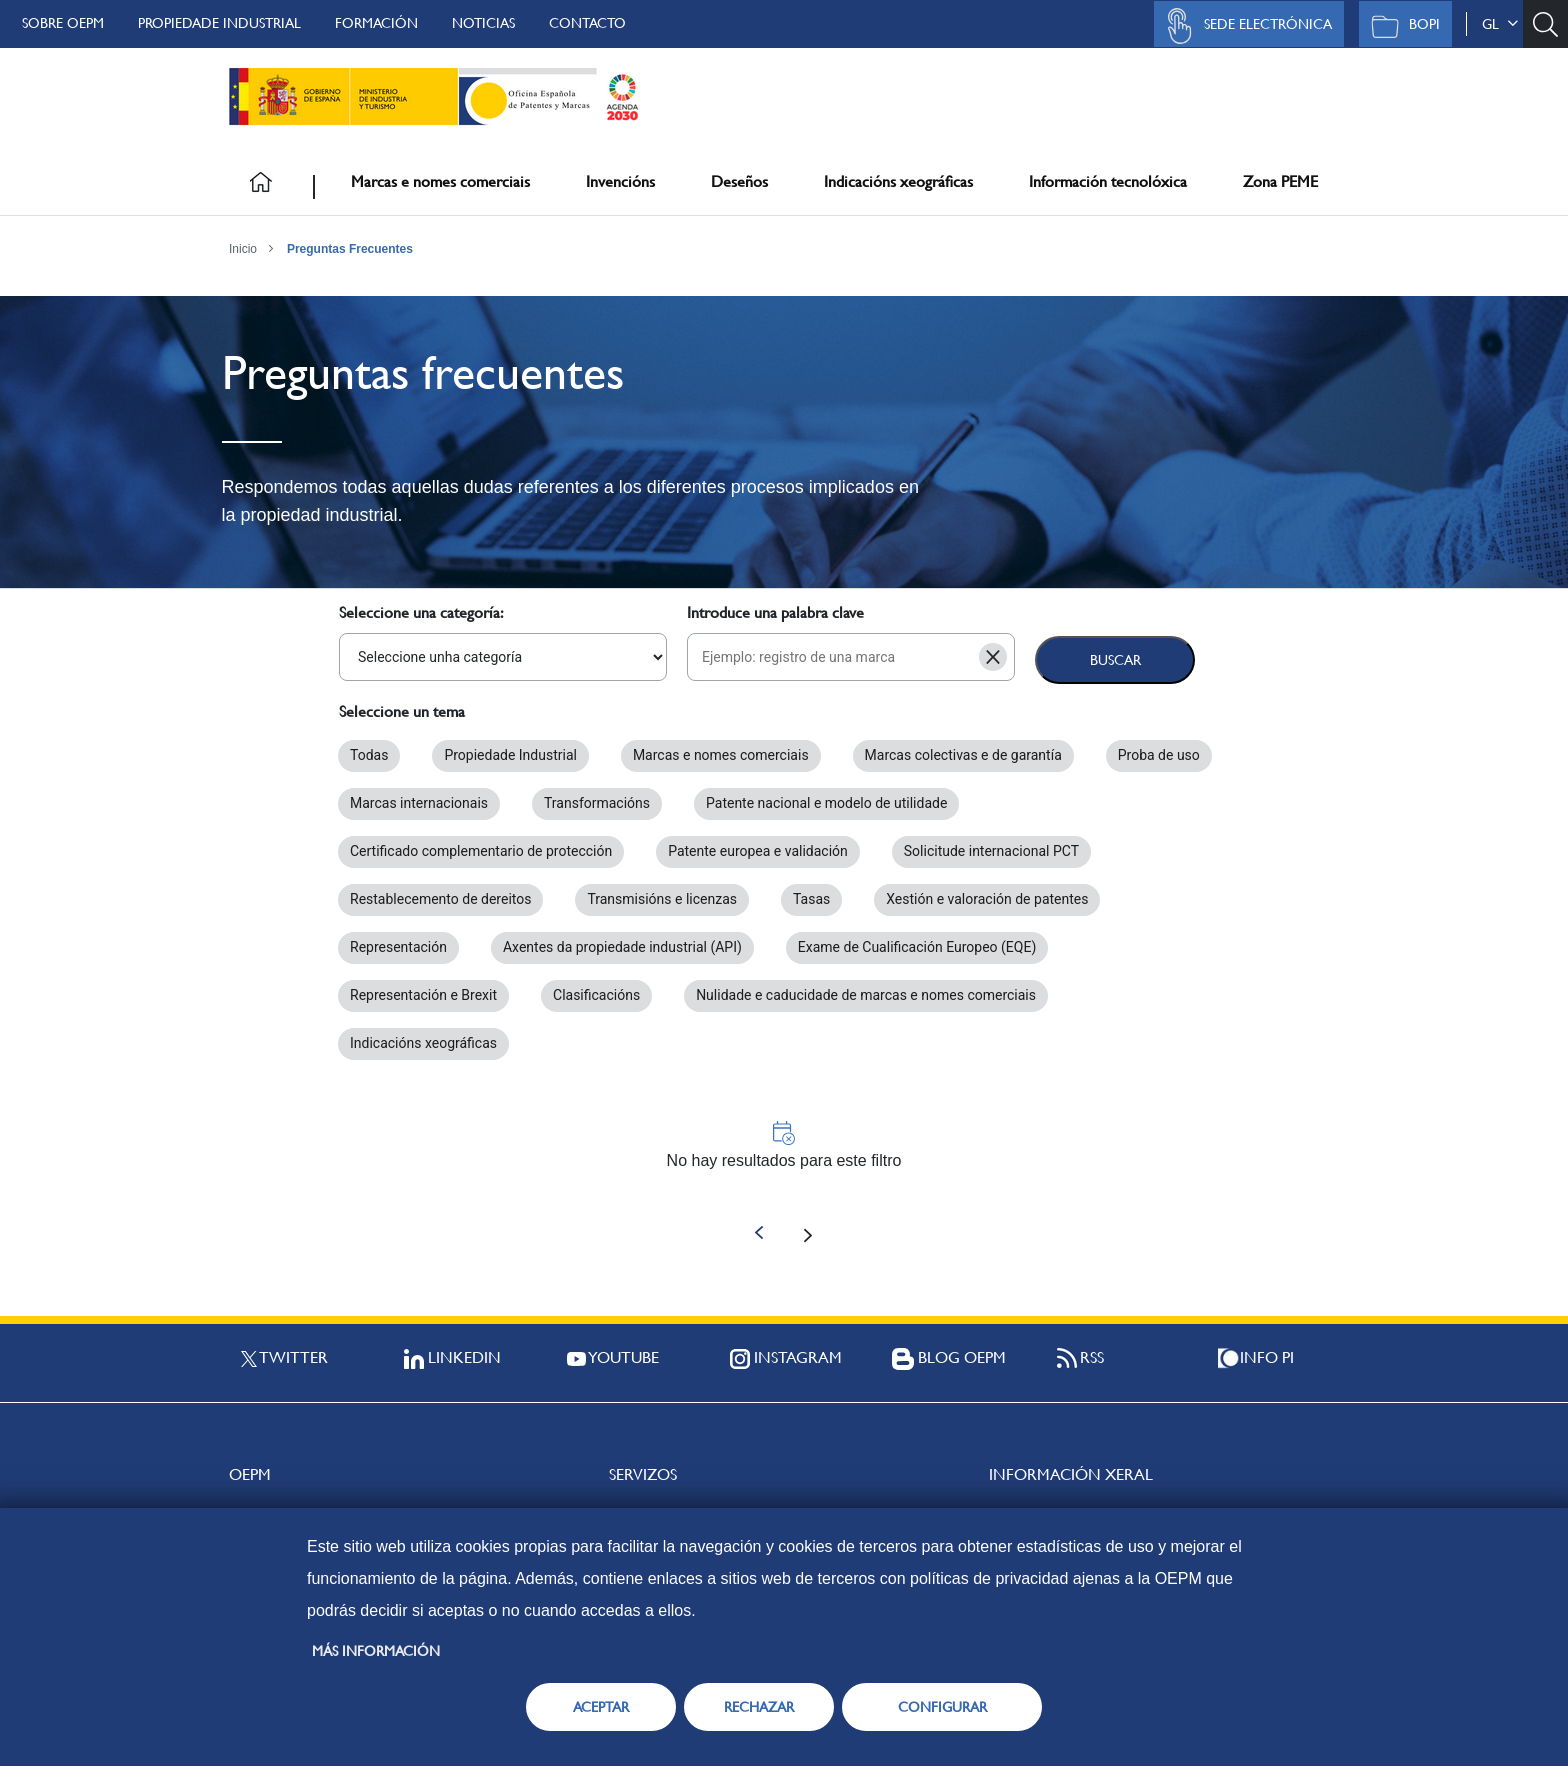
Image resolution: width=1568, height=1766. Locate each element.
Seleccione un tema (402, 711)
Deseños (739, 181)
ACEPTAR (601, 1707)
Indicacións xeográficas (898, 181)
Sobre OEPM (63, 23)
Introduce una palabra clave (775, 612)
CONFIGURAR (942, 1707)
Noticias (483, 23)
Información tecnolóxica (1108, 181)
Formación (376, 23)
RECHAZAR (759, 1707)
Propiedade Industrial (219, 23)
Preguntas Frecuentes (350, 249)
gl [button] (1500, 24)
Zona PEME (1280, 181)
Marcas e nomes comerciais (440, 181)
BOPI (1400, 26)
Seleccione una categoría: (421, 612)
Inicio (243, 249)
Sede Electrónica (1244, 26)
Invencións (620, 181)
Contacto (587, 23)
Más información (376, 1651)
